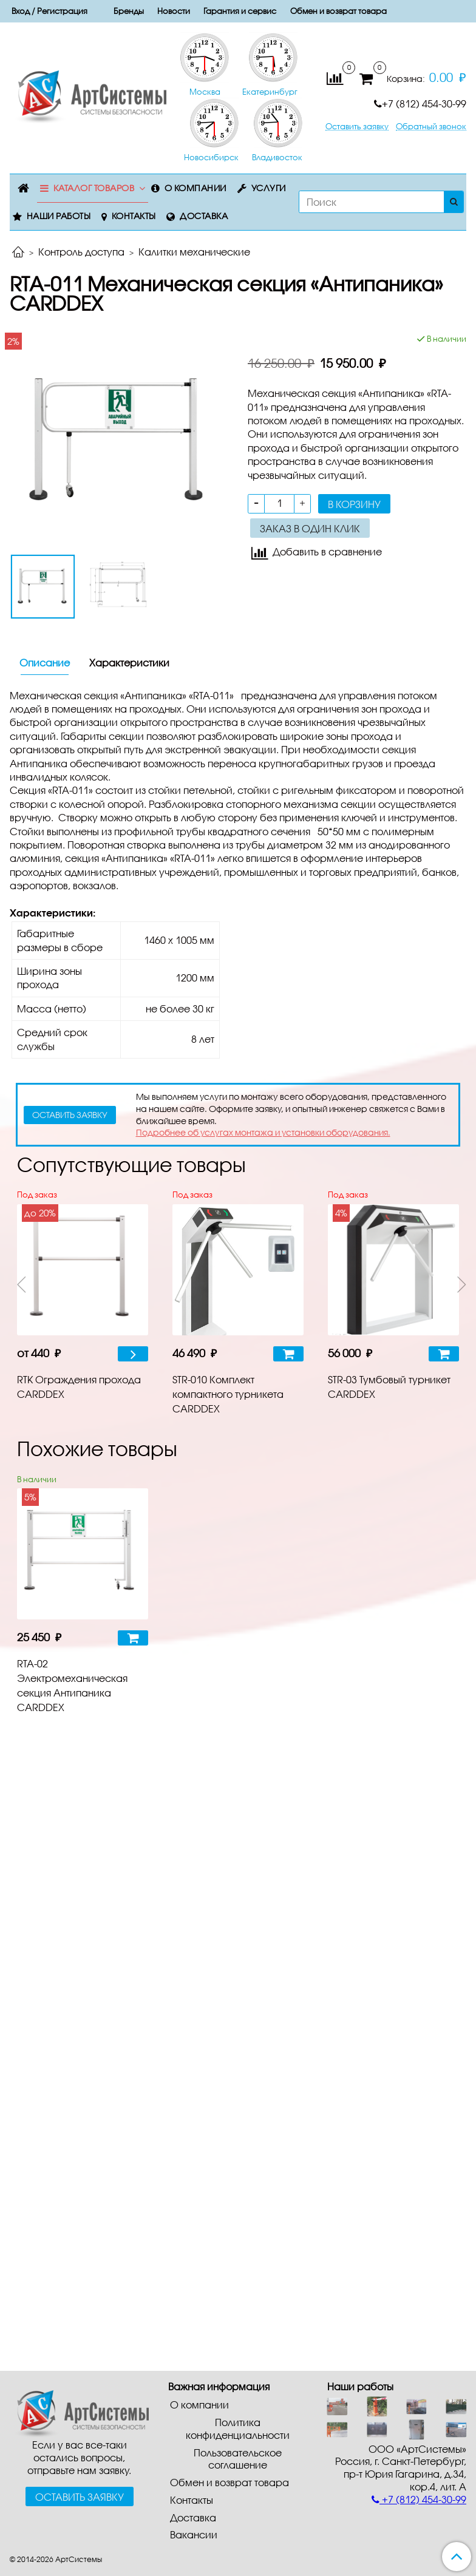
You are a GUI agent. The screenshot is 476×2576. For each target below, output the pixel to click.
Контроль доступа (81, 251)
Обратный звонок (431, 126)
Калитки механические (194, 251)
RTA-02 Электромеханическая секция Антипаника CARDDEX (72, 1685)
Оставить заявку (357, 126)
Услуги (268, 188)
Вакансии (193, 2534)
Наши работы (59, 216)
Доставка (204, 216)
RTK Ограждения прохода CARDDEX (79, 1387)
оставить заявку (69, 1115)
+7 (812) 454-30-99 (420, 103)
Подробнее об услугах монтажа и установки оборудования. (263, 1132)
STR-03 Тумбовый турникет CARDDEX (389, 1387)
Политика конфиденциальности (238, 2428)
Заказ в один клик (310, 528)
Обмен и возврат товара (338, 11)
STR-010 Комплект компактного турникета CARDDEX (228, 1394)
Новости (173, 11)
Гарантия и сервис (239, 11)
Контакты (134, 216)
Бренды (129, 11)
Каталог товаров (94, 188)
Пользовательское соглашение (238, 2459)
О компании (195, 188)
